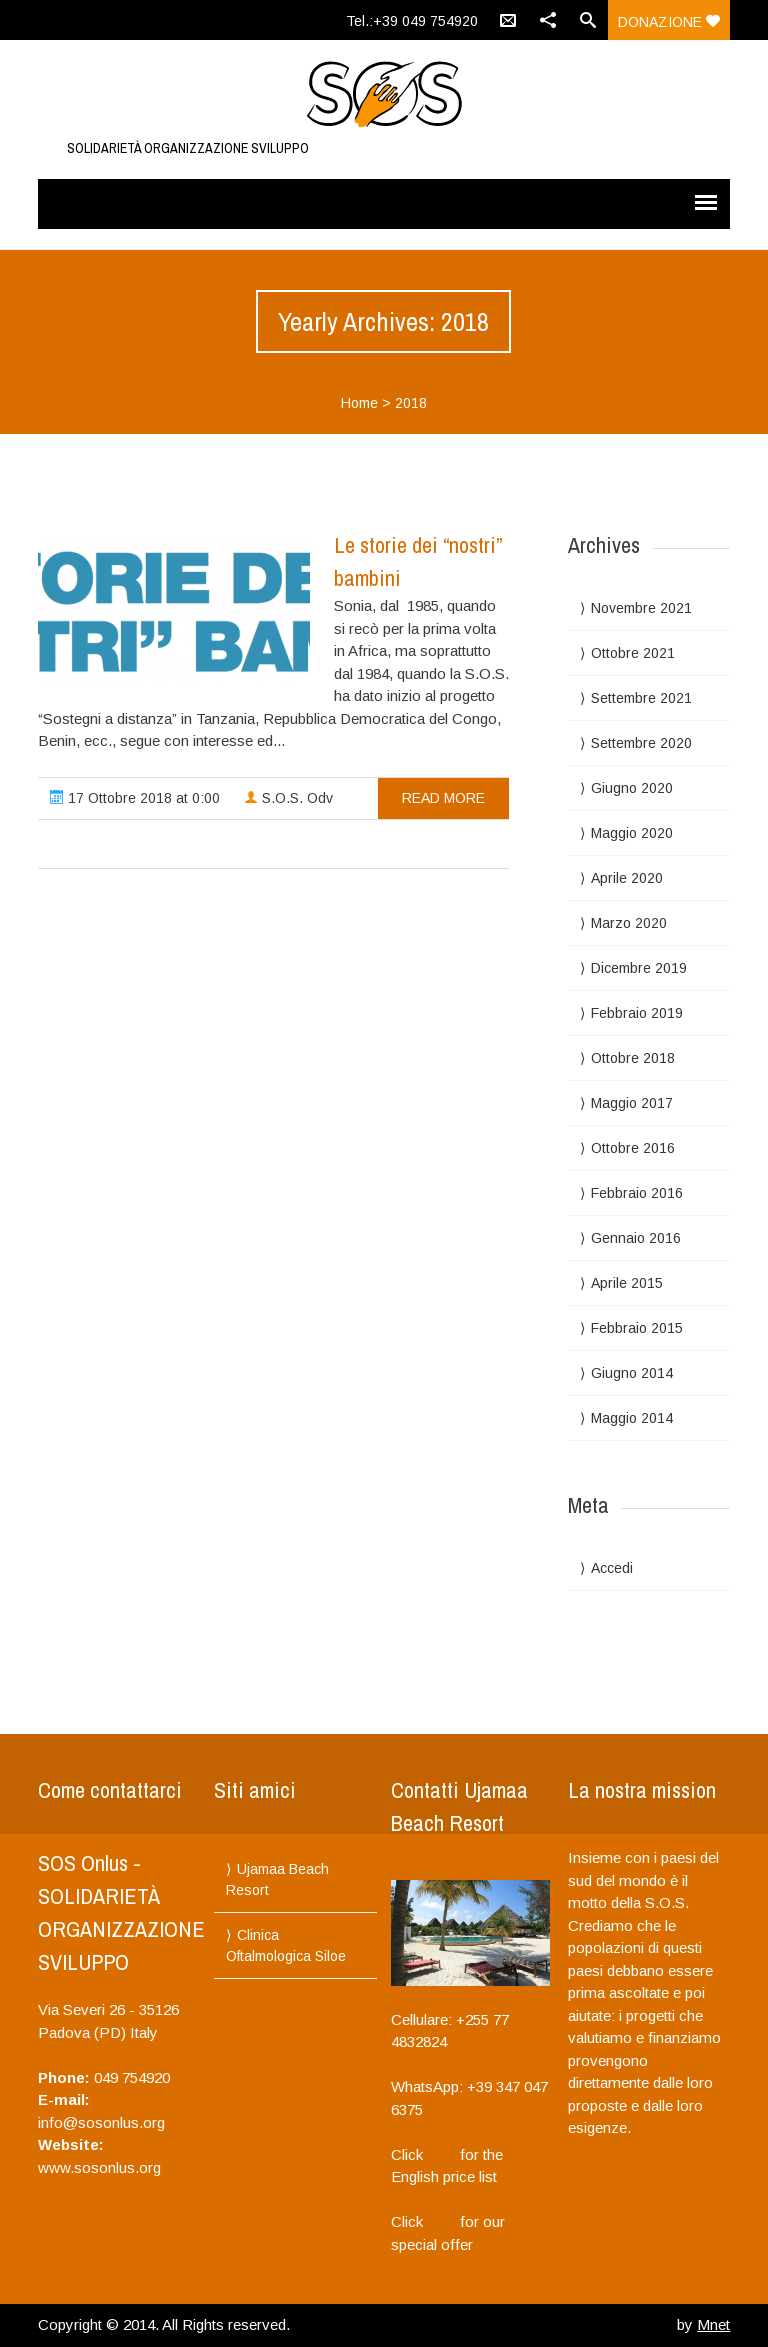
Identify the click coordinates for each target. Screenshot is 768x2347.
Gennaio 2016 (636, 1238)
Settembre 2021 (641, 698)
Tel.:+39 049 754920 (412, 21)
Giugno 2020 (632, 788)
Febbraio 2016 (637, 1193)
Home (359, 403)
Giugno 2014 (632, 1373)
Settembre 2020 (641, 743)
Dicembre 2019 (639, 968)
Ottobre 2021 (633, 653)
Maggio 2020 (632, 833)
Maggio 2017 (632, 1103)
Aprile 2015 (627, 1283)
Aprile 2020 (627, 878)
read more (443, 798)
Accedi (612, 1568)
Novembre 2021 (641, 608)
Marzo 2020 (629, 923)
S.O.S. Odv (288, 798)
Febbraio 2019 (637, 1013)
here (441, 2154)
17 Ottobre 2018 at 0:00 (135, 798)
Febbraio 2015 (637, 1328)
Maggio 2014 (632, 1418)
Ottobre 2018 (633, 1058)
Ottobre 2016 (633, 1148)
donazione (669, 22)
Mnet (713, 2324)
